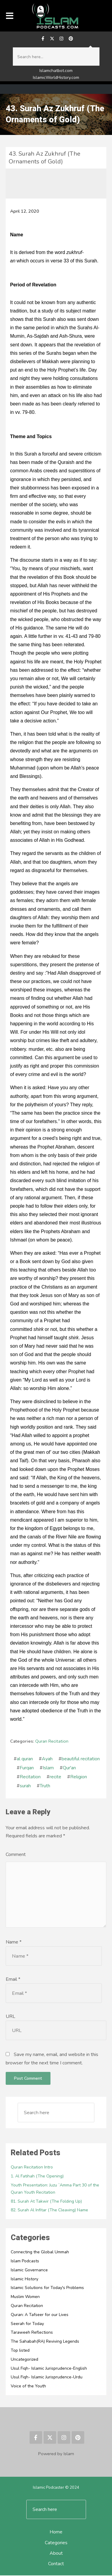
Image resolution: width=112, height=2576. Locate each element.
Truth (45, 1786)
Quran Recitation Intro (32, 2168)
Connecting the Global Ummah (40, 2253)
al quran (25, 1759)
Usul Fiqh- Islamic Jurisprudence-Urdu (46, 2378)
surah (25, 1786)
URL (10, 2017)
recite (55, 1777)
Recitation (30, 1777)
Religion (78, 1777)
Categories (56, 2543)
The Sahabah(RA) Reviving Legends (45, 2342)
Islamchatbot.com (56, 70)
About (56, 2554)
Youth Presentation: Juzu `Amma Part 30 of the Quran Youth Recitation (55, 2189)
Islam (48, 1768)
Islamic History (24, 2279)
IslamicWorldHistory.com (56, 77)
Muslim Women (25, 2297)
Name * (14, 1942)
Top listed (20, 2351)
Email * (13, 1979)
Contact (56, 2564)
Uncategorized (24, 2360)
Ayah (47, 1759)
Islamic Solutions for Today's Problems (47, 2288)
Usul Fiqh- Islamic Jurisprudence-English (49, 2369)
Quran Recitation (51, 1741)
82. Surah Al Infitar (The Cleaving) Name (49, 2211)
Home (56, 2533)
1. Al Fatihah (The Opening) (37, 2177)
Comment (16, 1854)
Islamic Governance (29, 2270)
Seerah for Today (27, 2324)
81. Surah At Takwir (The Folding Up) (46, 2202)
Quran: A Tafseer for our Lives (39, 2315)
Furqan (27, 1768)
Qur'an (69, 1768)
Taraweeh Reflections (32, 2333)
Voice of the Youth (28, 2387)
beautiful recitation (81, 1759)
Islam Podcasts (25, 2261)
